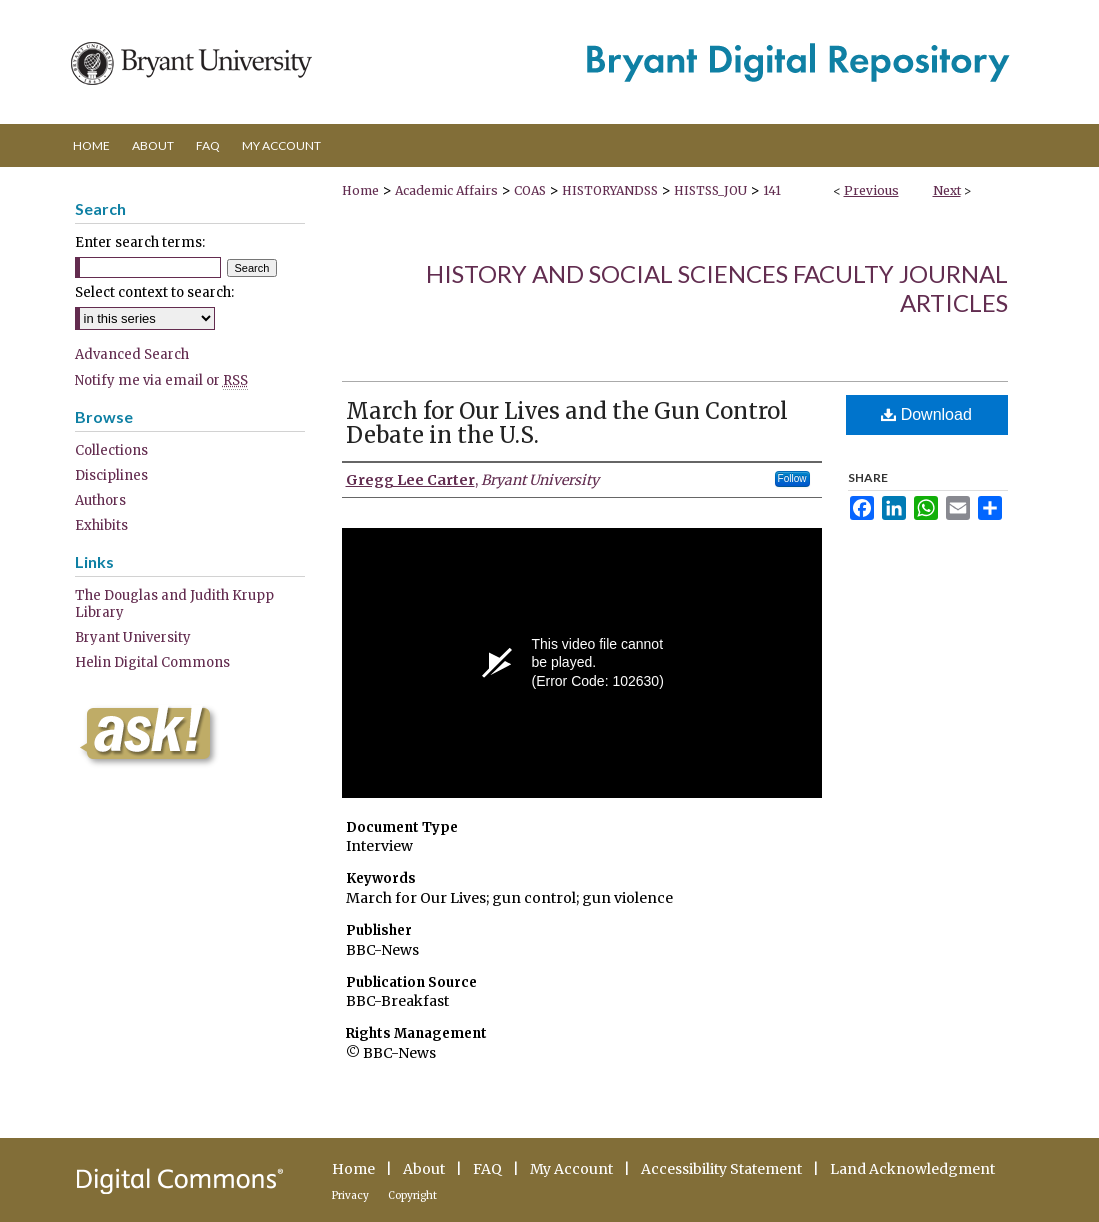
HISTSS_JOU (710, 190)
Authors (100, 500)
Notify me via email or (161, 380)
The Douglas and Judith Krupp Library (174, 604)
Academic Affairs (446, 190)
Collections (111, 450)
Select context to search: (154, 292)
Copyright (412, 1195)
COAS (530, 190)
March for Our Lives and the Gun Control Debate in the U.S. (567, 423)
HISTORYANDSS (610, 190)
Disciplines (111, 475)
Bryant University (133, 637)
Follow (792, 478)
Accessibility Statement (721, 1169)
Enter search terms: (140, 242)
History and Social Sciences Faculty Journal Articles (717, 288)
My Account (571, 1169)
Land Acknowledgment (912, 1169)
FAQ (487, 1169)
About (424, 1169)
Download (926, 414)
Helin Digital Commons (152, 662)
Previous (871, 190)
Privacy (350, 1195)
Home (360, 190)
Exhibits (101, 525)
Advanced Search (132, 354)
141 (772, 190)
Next (947, 190)
